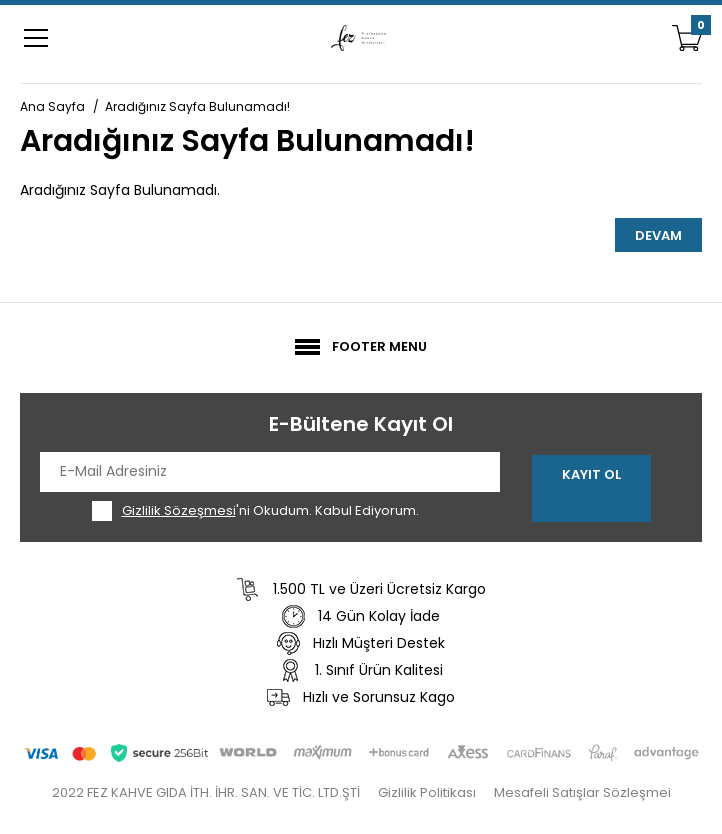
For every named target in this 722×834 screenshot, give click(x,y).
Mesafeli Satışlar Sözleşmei (582, 792)
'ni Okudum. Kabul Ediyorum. (270, 511)
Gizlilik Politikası (427, 792)
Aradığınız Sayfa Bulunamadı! (197, 106)
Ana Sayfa (52, 106)
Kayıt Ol (591, 474)
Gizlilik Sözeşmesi (179, 510)
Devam (658, 235)
